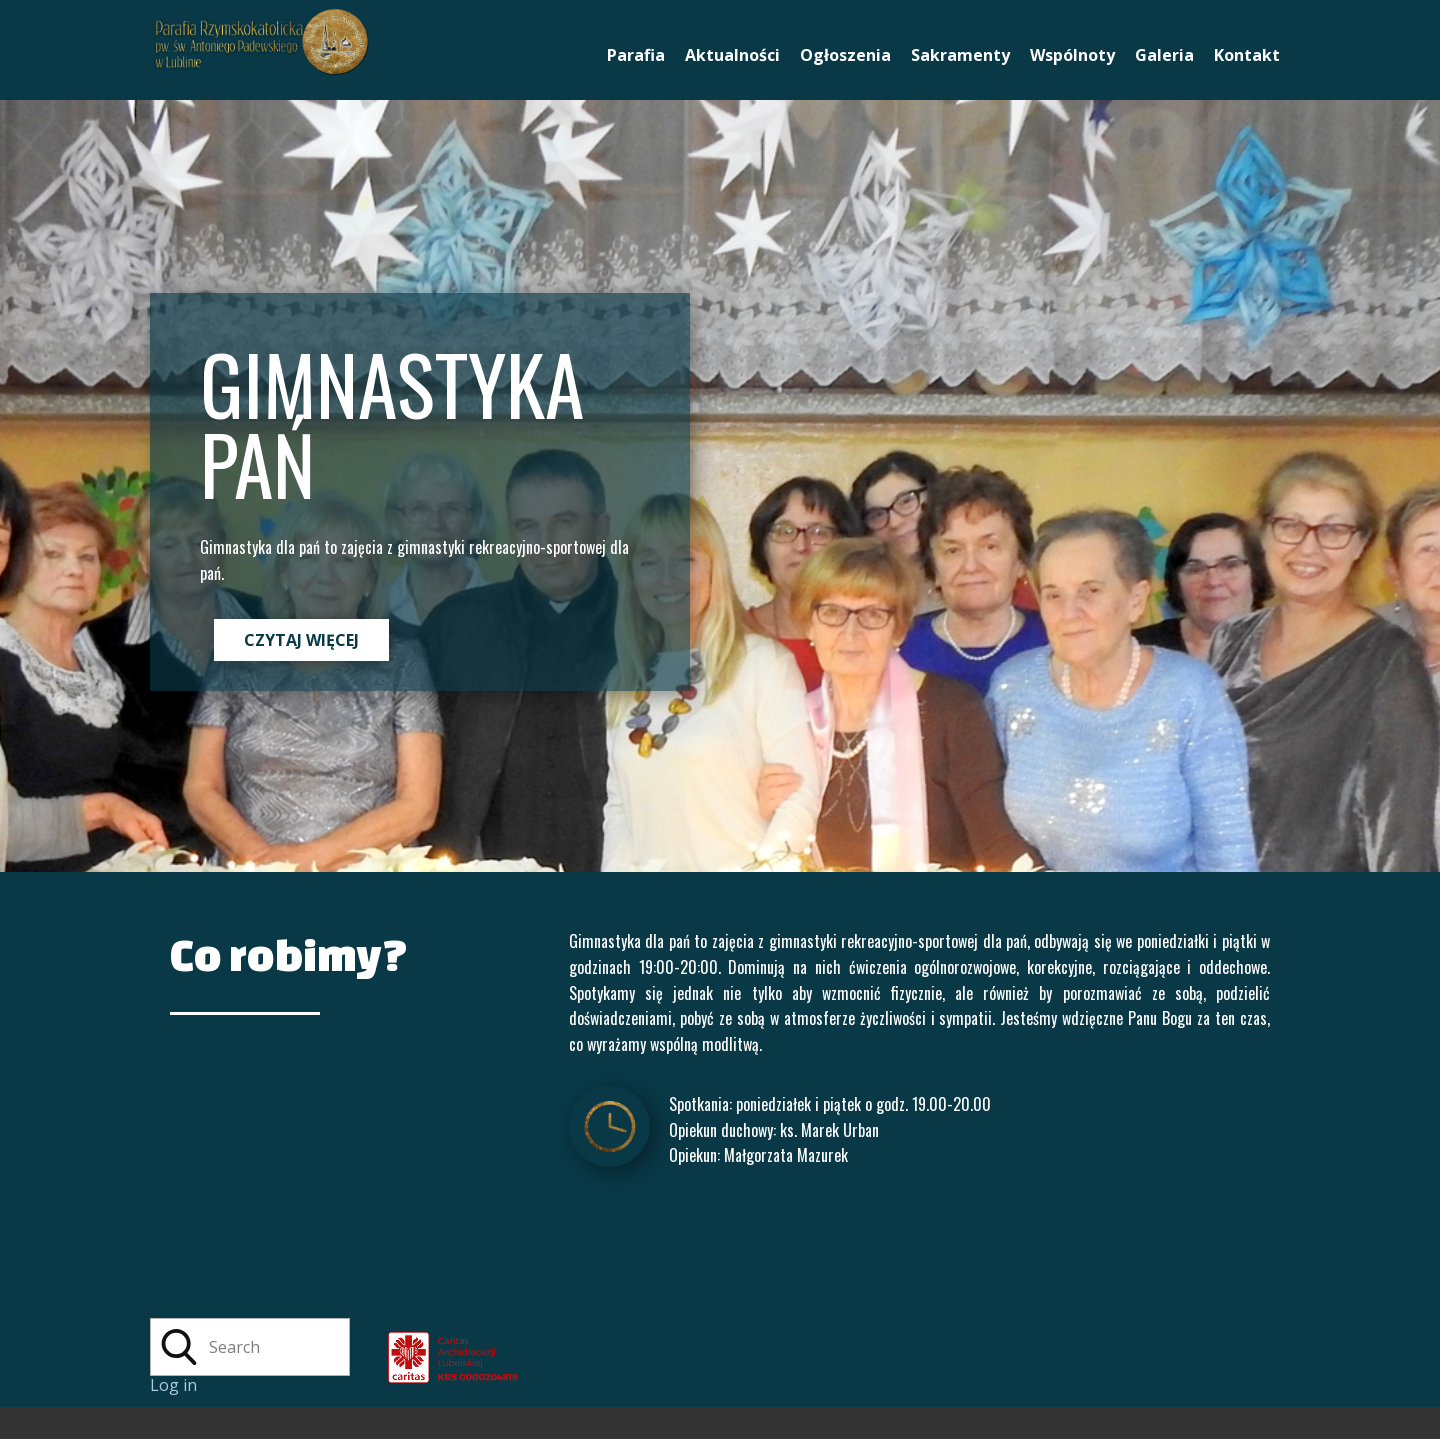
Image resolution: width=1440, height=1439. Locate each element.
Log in (173, 1385)
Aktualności (732, 55)
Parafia (636, 55)
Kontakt (1247, 55)
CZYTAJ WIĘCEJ (301, 640)
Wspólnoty (1072, 55)
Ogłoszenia (845, 55)
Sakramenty (960, 55)
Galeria (1164, 55)
